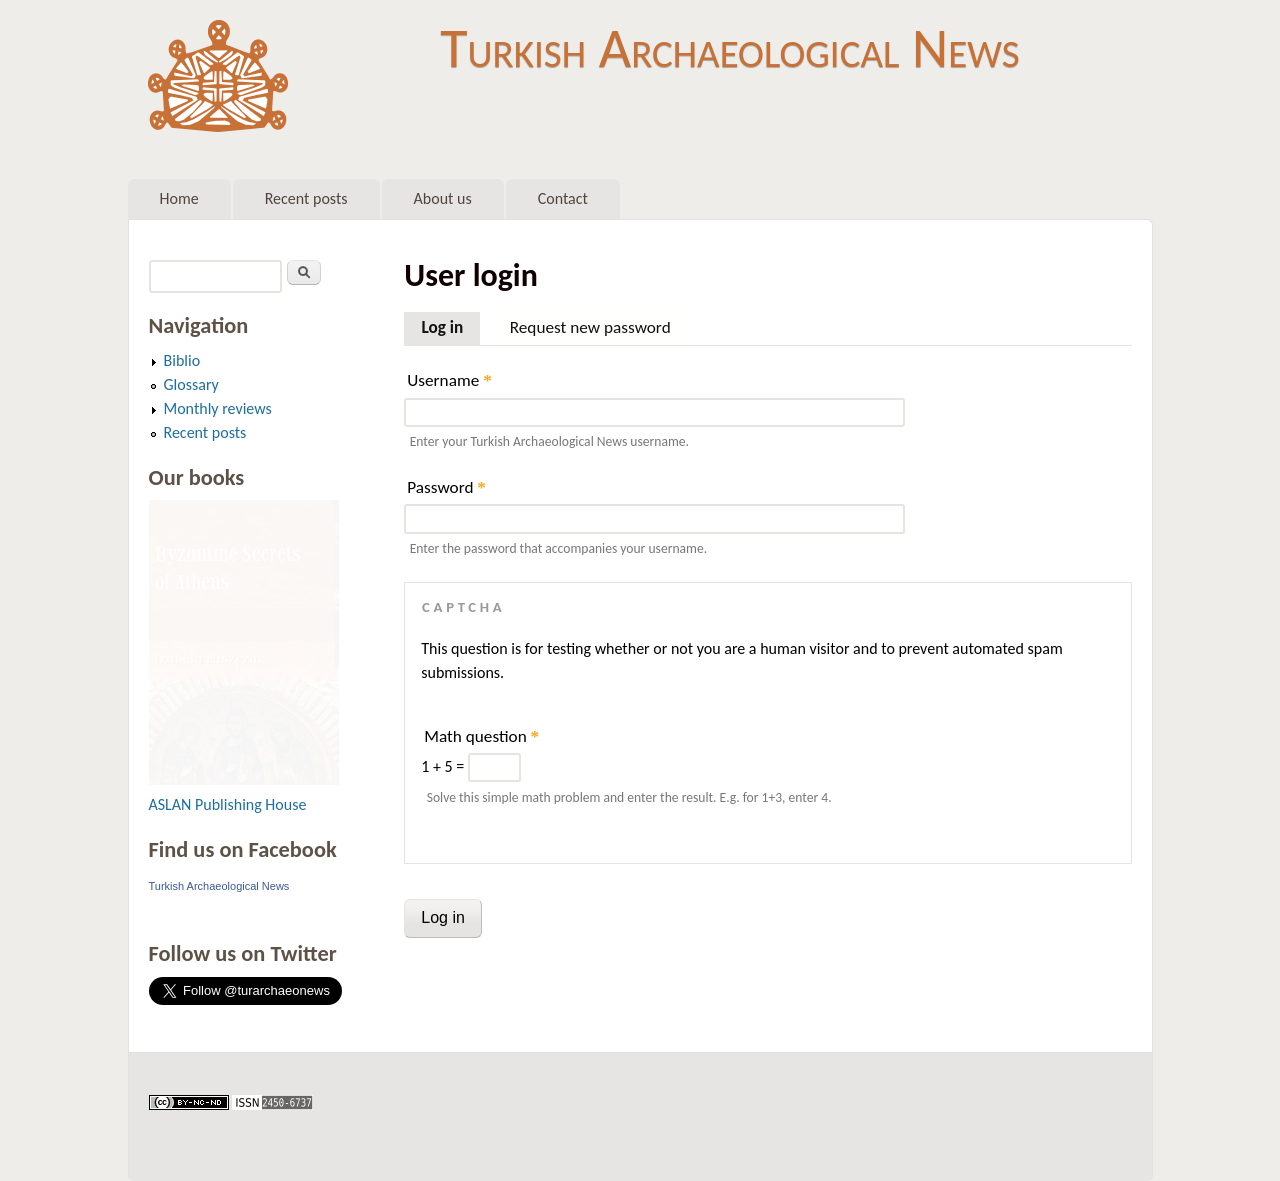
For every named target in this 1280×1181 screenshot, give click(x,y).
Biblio (182, 360)
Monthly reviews (218, 408)
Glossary (191, 384)
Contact (563, 198)
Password (446, 487)
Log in (450, 325)
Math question (481, 736)
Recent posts (306, 198)
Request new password (590, 327)
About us (443, 198)
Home (179, 198)
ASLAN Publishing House (228, 804)
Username (449, 380)
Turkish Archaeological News (729, 48)
